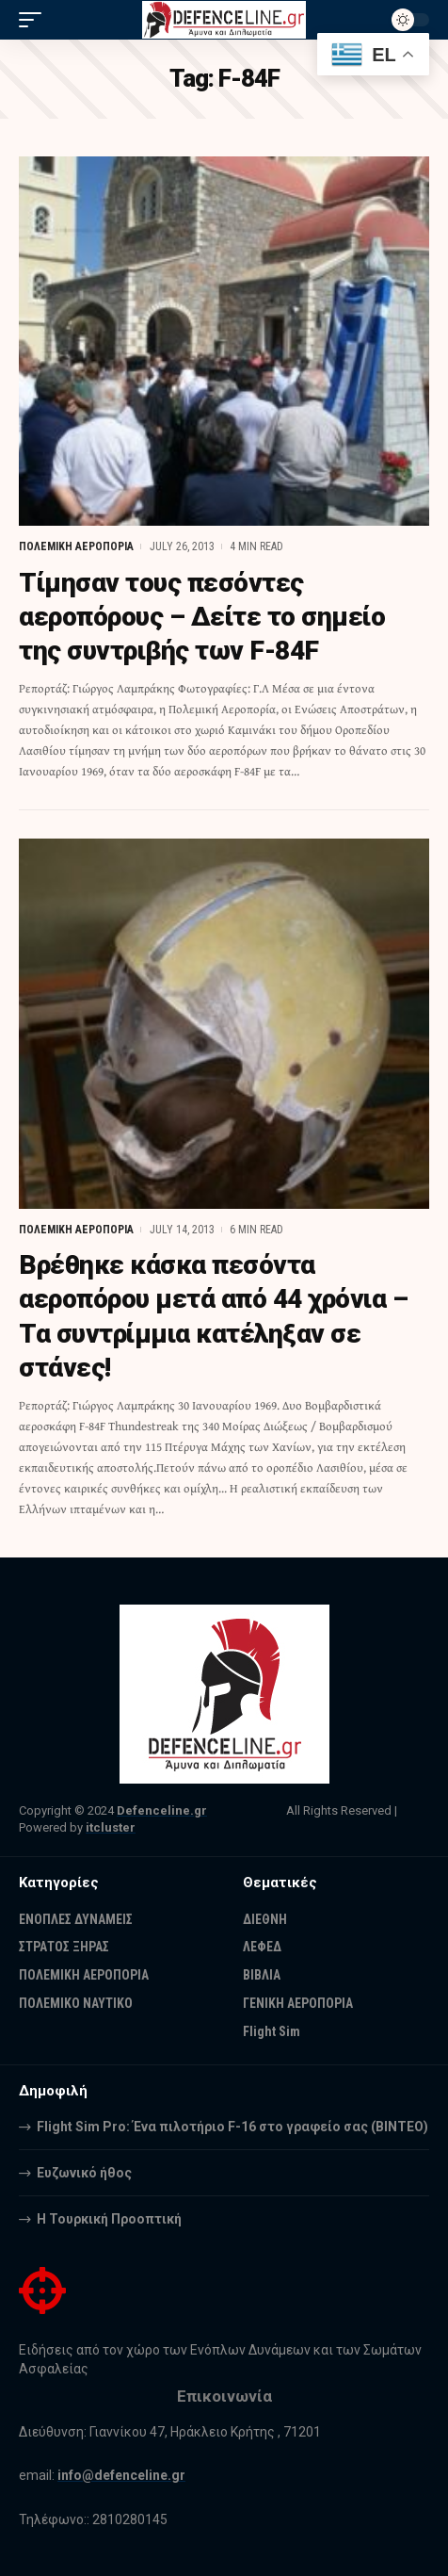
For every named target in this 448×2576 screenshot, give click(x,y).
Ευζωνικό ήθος (84, 2172)
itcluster (111, 1827)
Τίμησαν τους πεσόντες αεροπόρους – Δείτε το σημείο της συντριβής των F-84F (202, 617)
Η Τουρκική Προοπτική (109, 2218)
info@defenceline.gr (121, 2475)
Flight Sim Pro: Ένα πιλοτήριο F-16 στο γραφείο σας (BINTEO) (232, 2126)
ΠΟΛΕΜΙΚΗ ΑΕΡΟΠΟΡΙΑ (76, 546)
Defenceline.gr (162, 1810)
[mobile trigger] (35, 19)
